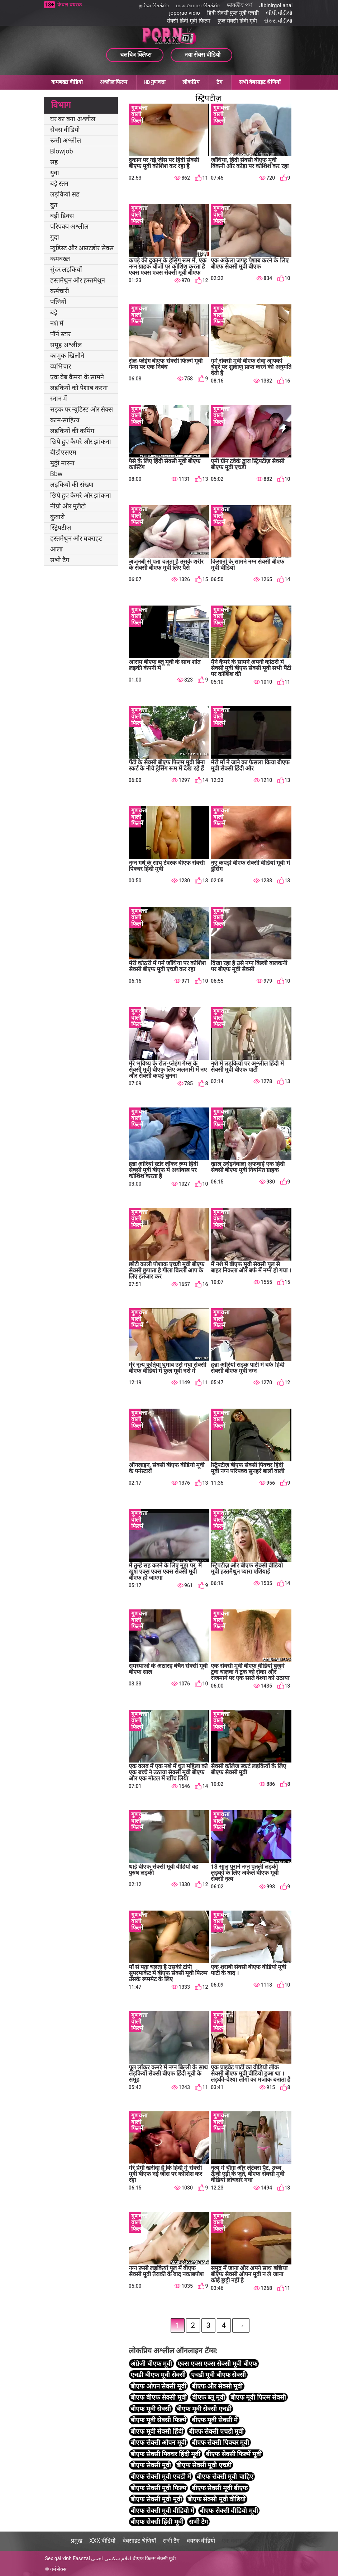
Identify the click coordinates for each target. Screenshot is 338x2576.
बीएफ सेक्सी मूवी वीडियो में (162, 2510)
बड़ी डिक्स (62, 215)
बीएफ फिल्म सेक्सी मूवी (154, 2558)
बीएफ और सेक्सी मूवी (217, 2386)
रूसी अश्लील (65, 140)
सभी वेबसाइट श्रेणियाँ (260, 82)
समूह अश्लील (66, 344)
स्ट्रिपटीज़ (60, 527)
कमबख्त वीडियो (67, 82)
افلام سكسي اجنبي (111, 2558)
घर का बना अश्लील (72, 119)
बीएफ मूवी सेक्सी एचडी (203, 2409)
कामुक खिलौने (67, 355)
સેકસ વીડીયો (278, 21)
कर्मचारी (59, 291)
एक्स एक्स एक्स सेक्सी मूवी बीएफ (217, 2363)
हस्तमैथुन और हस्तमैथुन (77, 280)
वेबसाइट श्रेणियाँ (139, 2540)
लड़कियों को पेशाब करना (79, 388)
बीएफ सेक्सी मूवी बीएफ (220, 2488)
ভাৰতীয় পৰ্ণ (239, 5)
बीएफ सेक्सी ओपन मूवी (158, 2442)
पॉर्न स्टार (60, 334)
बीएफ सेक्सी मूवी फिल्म (158, 2488)
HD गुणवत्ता (155, 82)
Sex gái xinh (58, 2558)
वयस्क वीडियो (201, 2540)
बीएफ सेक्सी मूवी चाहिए (224, 2476)
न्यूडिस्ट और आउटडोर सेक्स (82, 248)
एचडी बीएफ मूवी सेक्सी (157, 2374)
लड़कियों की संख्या (72, 484)
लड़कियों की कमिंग (72, 431)
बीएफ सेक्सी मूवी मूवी (156, 2499)
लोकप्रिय (191, 82)
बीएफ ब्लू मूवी (208, 2397)
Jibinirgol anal (275, 5)
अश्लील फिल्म (113, 82)
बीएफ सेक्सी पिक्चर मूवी (220, 2442)
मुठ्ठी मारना (62, 463)
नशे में (56, 323)
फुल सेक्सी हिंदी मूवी (237, 21)
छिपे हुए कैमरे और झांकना (80, 441)
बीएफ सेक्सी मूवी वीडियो (216, 2499)
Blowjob (61, 151)
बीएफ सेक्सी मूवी (150, 2465)
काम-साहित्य (65, 420)
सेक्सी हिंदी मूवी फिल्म (188, 21)
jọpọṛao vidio (184, 13)
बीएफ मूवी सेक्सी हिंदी (156, 2431)
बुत (53, 205)
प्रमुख (76, 2540)
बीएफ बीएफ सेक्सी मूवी (158, 2397)
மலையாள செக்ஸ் (198, 5)
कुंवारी (57, 517)
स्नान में (58, 398)
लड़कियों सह (65, 194)
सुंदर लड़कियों (66, 269)
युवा (54, 172)
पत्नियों (58, 301)
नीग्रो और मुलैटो (68, 506)
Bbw (56, 474)
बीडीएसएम (63, 452)
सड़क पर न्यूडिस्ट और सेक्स (81, 409)
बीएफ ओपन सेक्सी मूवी (158, 2386)
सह (54, 162)
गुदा (54, 237)
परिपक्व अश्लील (69, 226)
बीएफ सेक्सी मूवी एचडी (203, 2465)
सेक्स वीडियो (65, 129)
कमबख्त (60, 258)
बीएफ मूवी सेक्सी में (215, 2420)
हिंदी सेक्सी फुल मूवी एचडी (233, 13)
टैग (219, 82)
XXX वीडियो (102, 2540)
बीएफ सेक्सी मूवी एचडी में (160, 2476)
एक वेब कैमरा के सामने (77, 377)
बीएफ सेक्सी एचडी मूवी (216, 2431)
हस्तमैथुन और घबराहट (76, 538)
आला (56, 549)
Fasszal (81, 2558)
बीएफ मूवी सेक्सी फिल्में (158, 2420)
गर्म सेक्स (58, 2569)
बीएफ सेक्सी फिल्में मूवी (233, 2454)
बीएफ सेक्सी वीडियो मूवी (229, 2510)
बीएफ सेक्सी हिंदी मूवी (156, 2521)
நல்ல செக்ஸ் (154, 5)
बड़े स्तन (59, 183)
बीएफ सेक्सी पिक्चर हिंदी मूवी (165, 2454)
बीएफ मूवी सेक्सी (150, 2409)
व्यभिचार (60, 366)
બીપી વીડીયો (279, 13)
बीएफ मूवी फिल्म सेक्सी (258, 2397)
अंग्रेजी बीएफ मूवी (151, 2363)
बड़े (53, 312)
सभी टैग (59, 560)
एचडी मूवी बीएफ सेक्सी (218, 2374)
